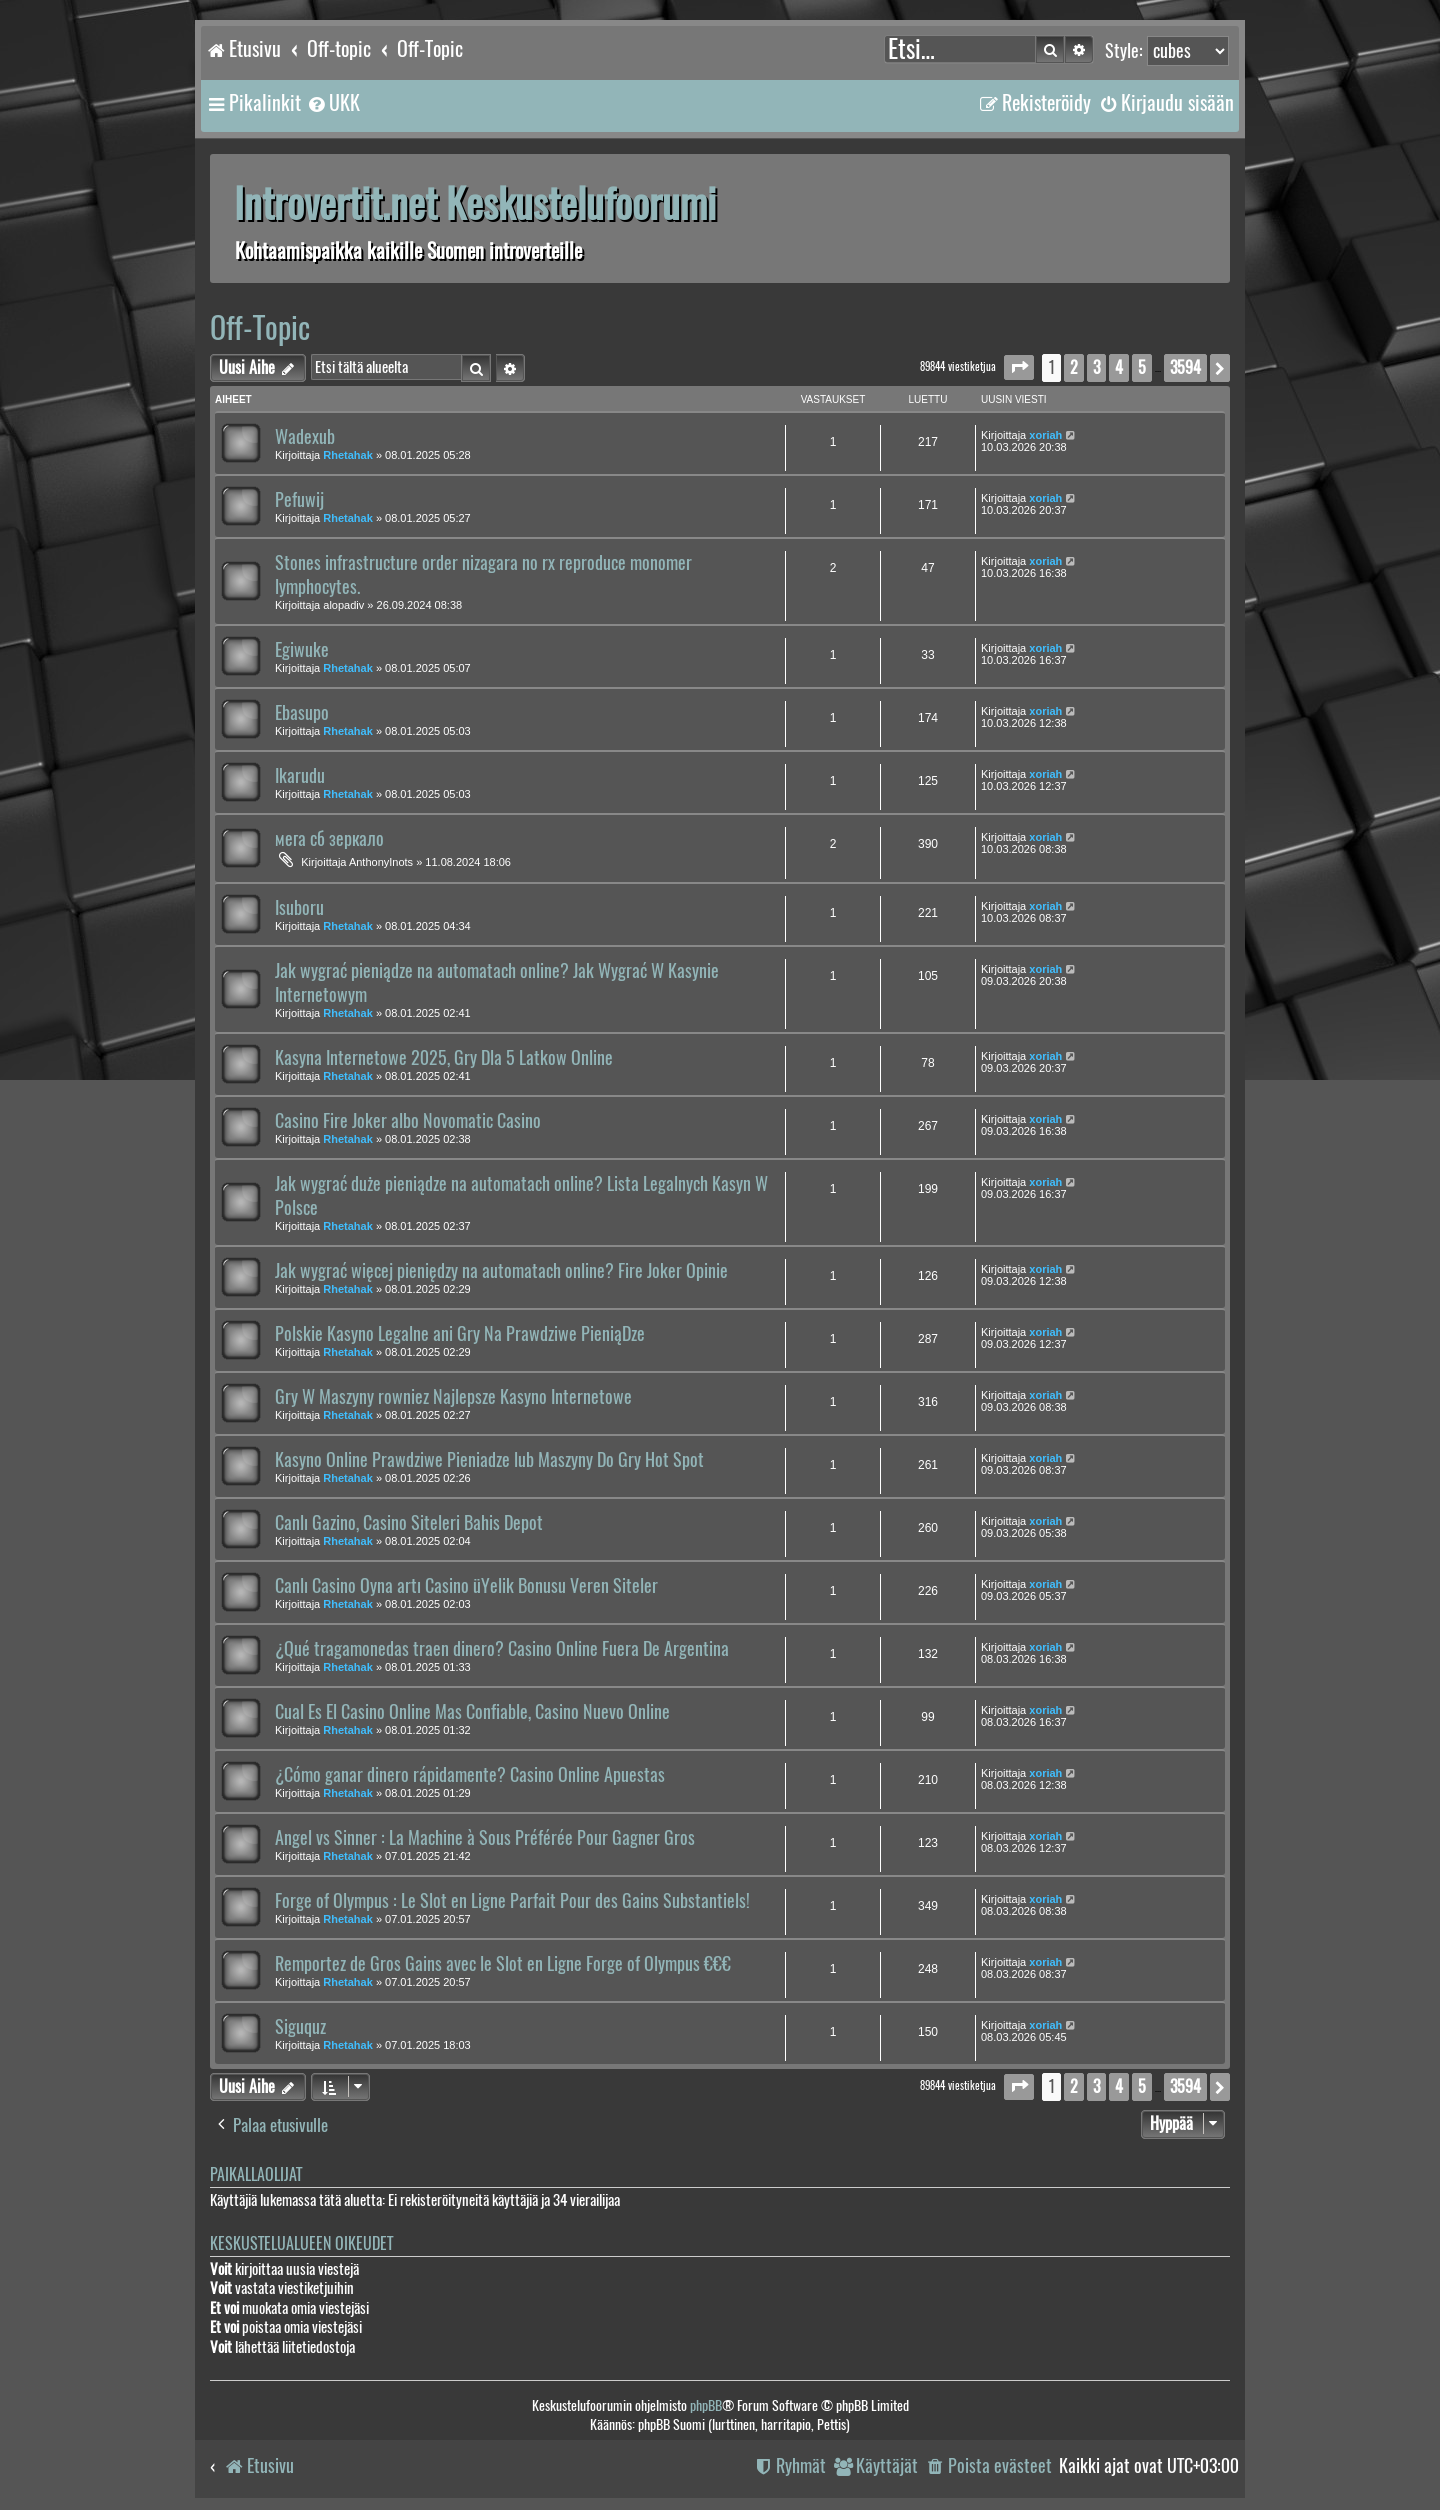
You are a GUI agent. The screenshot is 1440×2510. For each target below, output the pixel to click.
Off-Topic (260, 327)
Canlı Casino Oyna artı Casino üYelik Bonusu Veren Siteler (466, 1586)
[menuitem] (333, 103)
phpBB (706, 2405)
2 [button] (1074, 367)
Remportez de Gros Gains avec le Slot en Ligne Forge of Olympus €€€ (503, 1964)
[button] (1019, 367)
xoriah (1045, 435)
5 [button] (1142, 367)
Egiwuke (302, 650)
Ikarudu (300, 776)
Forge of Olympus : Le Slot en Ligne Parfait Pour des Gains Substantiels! (512, 1901)
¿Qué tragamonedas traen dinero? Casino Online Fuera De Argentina (502, 1649)
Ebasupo (302, 713)
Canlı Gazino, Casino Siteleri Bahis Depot (409, 1523)
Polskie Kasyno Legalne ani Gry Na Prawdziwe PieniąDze (460, 1334)
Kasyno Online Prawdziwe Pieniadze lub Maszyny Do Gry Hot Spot (489, 1460)
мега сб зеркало (329, 839)
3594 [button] (1185, 367)
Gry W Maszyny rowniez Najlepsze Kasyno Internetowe (453, 1397)
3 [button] (1096, 367)
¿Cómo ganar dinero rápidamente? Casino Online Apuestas (470, 1775)
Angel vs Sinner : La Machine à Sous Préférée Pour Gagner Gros (485, 1838)
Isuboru (299, 908)
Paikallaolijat (256, 2174)
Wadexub (305, 437)
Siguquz (300, 2027)
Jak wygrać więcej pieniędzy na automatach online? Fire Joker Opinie (501, 1271)
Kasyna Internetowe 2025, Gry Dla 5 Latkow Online (444, 1058)
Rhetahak (348, 455)
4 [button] (1119, 367)
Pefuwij (299, 500)
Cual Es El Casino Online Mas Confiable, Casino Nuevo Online (472, 1712)
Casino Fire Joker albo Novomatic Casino (408, 1121)
